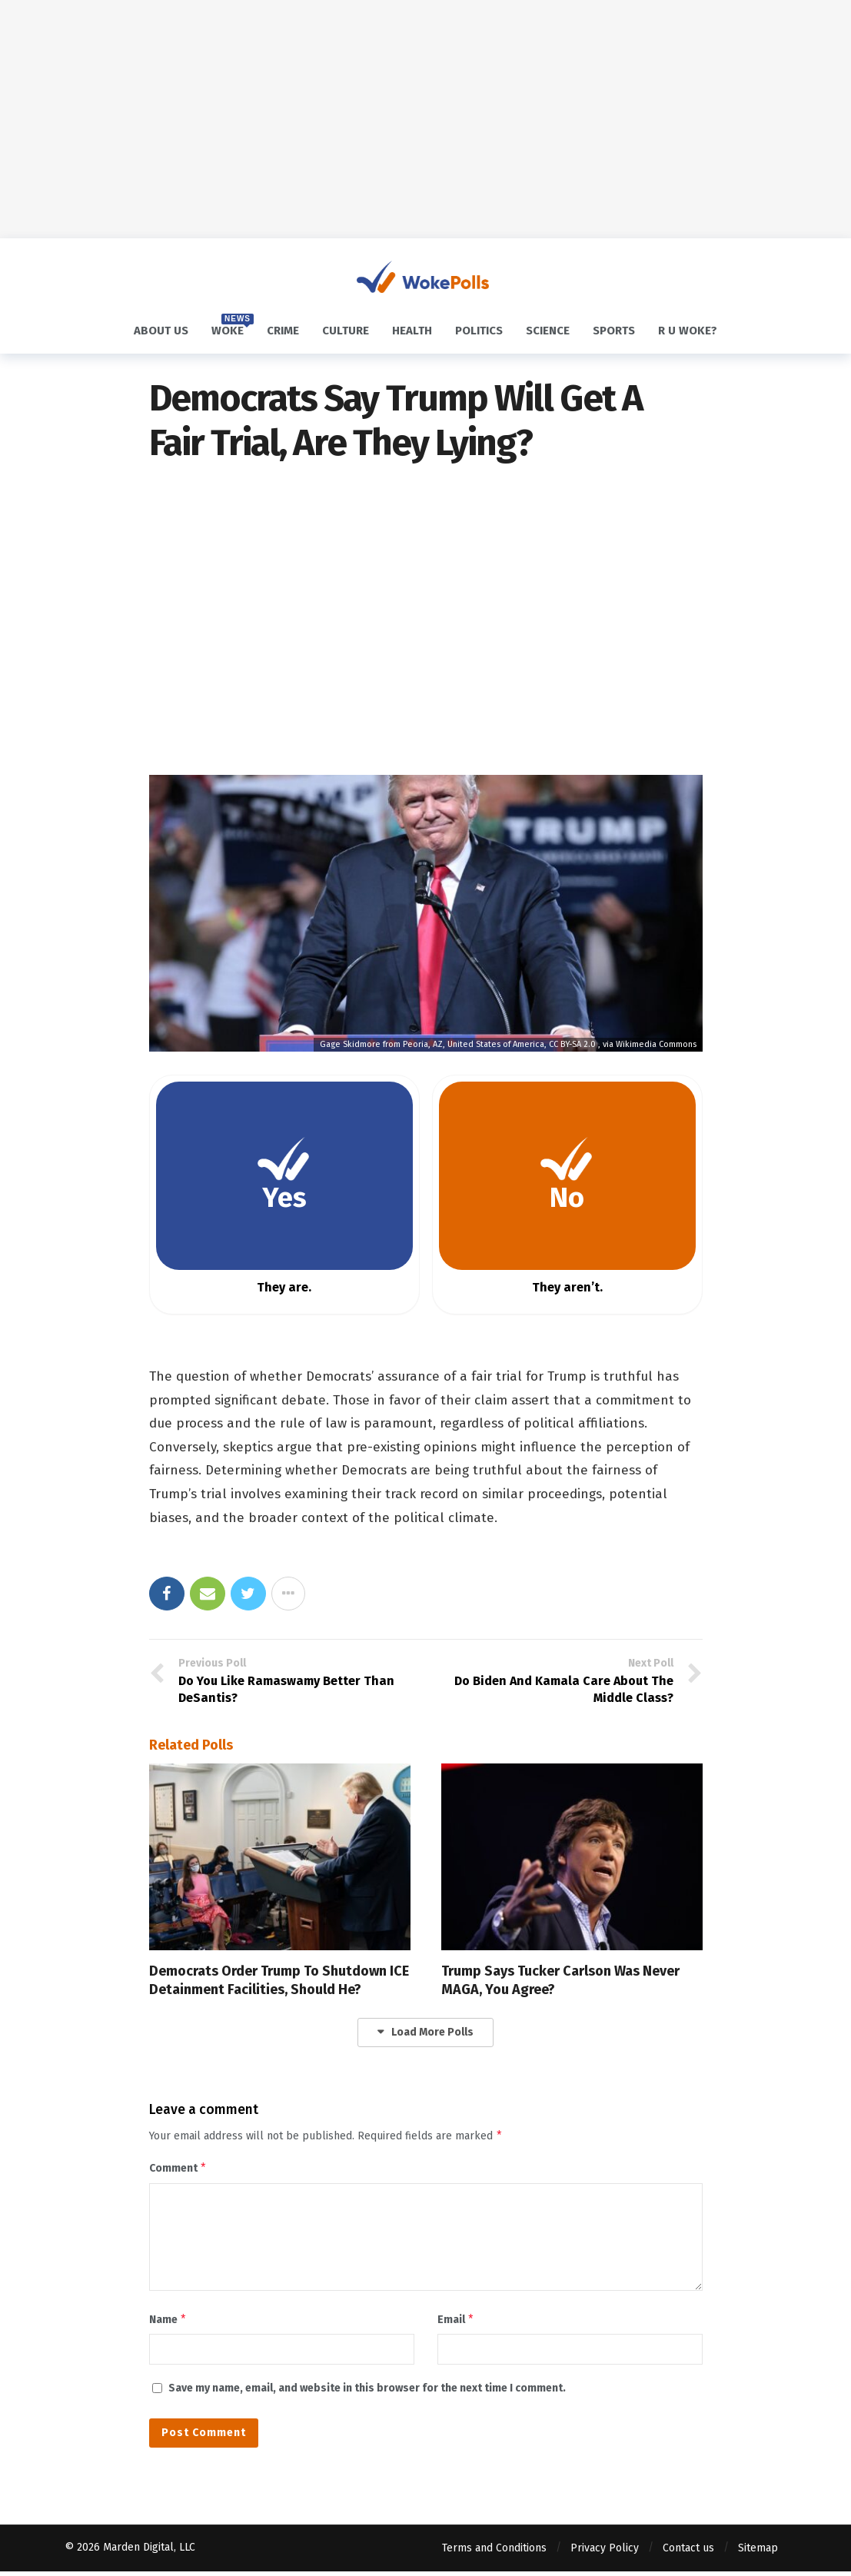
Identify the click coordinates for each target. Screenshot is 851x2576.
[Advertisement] (425, 119)
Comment (178, 2170)
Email (456, 2323)
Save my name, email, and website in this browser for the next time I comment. (367, 2392)
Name (168, 2323)
